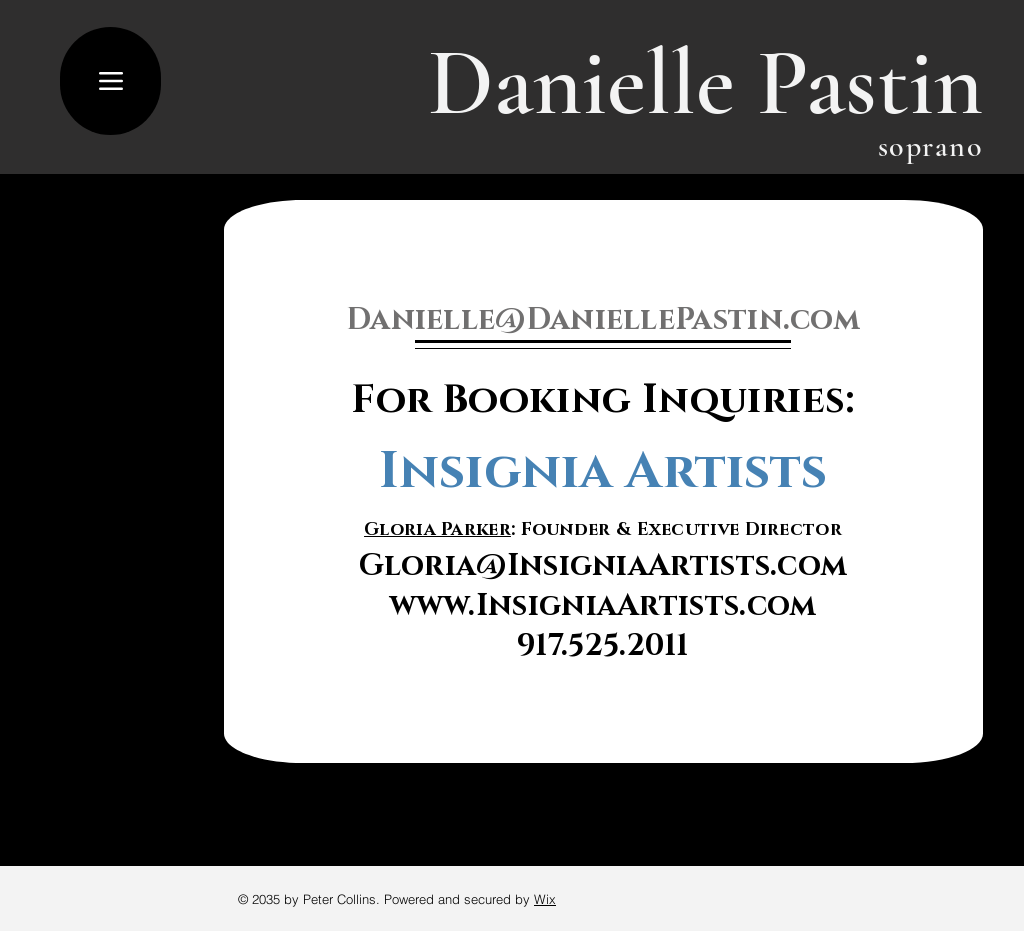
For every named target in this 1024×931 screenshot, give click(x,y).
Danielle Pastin (705, 83)
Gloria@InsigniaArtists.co (590, 566)
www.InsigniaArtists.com (603, 606)
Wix (545, 899)
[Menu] (110, 81)
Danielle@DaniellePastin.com (603, 320)
